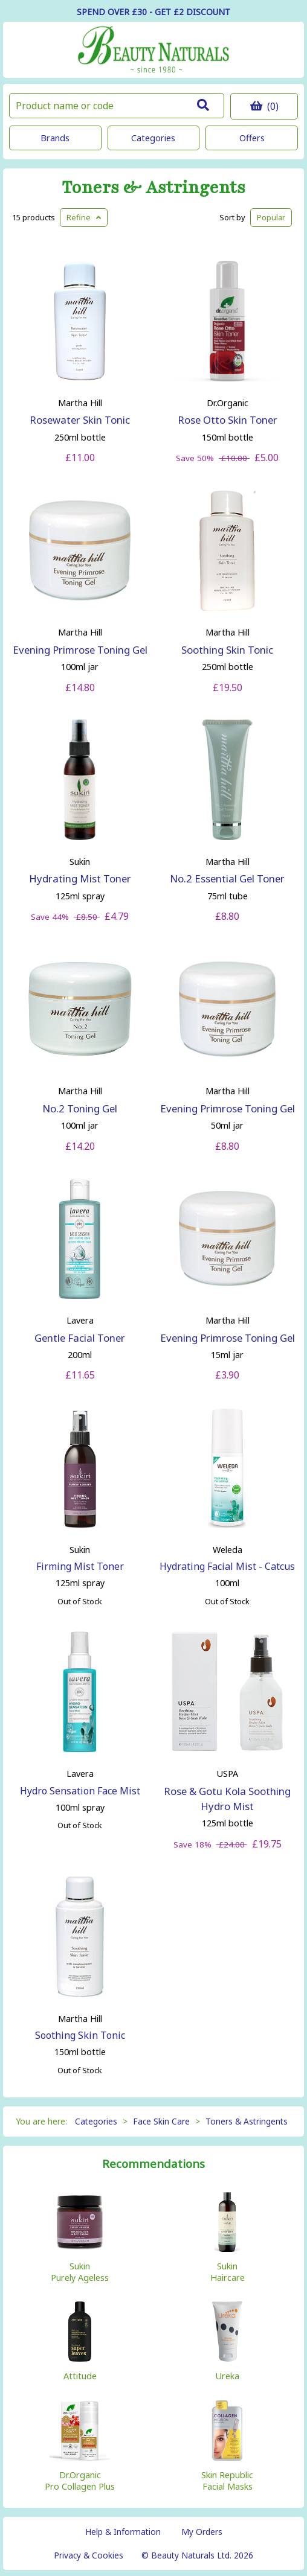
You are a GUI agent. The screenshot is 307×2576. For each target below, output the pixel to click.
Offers (252, 138)
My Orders (201, 2531)
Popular (271, 217)
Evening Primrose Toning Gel (80, 650)
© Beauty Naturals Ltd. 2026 (197, 2555)
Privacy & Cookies (88, 2555)
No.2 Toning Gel (79, 1108)
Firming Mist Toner (80, 1566)
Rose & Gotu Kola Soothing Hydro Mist (227, 1798)
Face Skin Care (161, 2121)
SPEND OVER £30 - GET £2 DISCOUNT (153, 12)
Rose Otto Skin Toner (227, 420)
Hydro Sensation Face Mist (80, 1790)
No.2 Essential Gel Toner (227, 878)
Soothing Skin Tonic (227, 650)
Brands (54, 138)
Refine (83, 217)
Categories (153, 138)
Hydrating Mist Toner (80, 878)
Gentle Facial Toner (79, 1338)
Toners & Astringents (153, 188)
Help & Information (123, 2531)
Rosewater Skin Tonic (80, 420)
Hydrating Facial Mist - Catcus (227, 1566)
